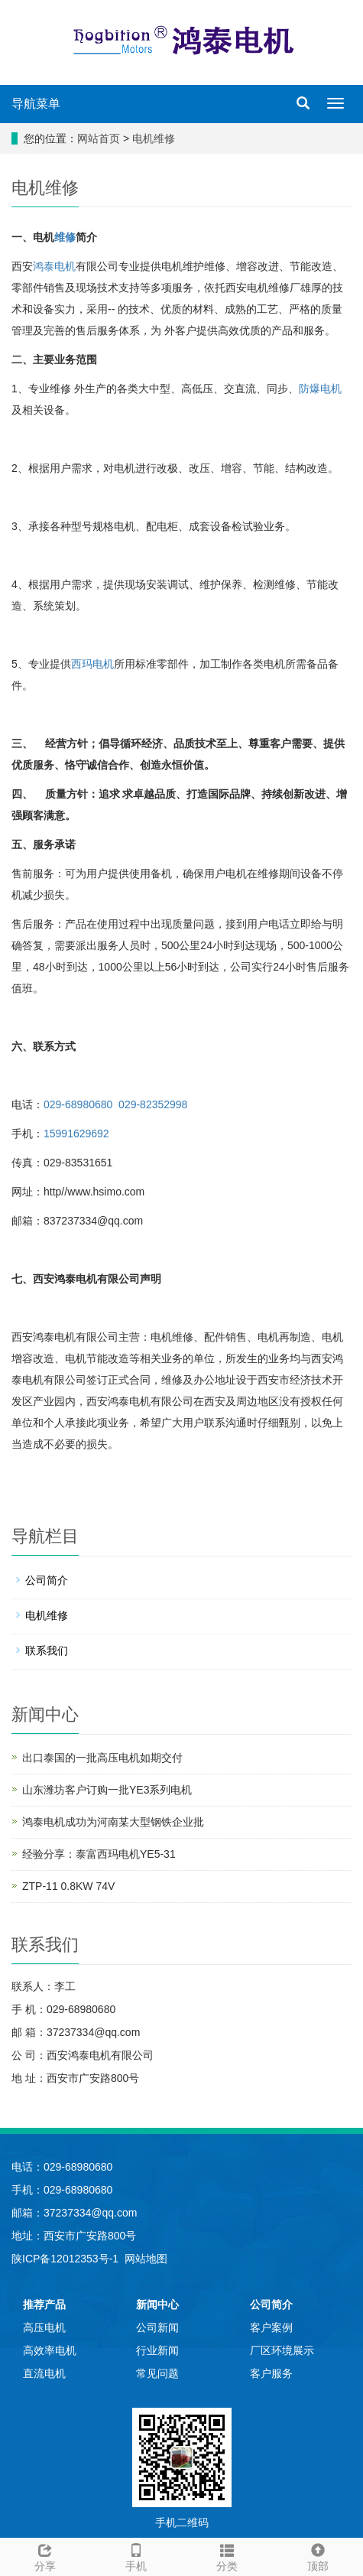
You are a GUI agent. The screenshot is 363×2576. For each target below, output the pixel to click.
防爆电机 (320, 388)
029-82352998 (152, 1104)
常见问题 (157, 2373)
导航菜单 (35, 103)
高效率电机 (49, 2350)
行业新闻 (157, 2350)
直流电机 (44, 2373)
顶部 (317, 2555)
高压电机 (44, 2327)
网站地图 (146, 2258)
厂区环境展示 (282, 2350)
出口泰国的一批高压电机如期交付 (102, 1757)
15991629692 (76, 1133)
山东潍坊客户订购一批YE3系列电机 (107, 1790)
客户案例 (271, 2327)
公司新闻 (157, 2327)
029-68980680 (78, 1104)
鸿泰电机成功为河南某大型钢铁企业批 (113, 1822)
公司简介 (46, 1580)
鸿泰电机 (54, 266)
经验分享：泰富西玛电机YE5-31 (99, 1854)
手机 (136, 2555)
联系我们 (46, 1650)
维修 (65, 237)
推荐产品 (44, 2304)
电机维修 (153, 138)
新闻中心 (157, 2304)
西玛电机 (92, 664)
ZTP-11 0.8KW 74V (68, 1886)
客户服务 (271, 2373)
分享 (45, 2555)
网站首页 (98, 138)
